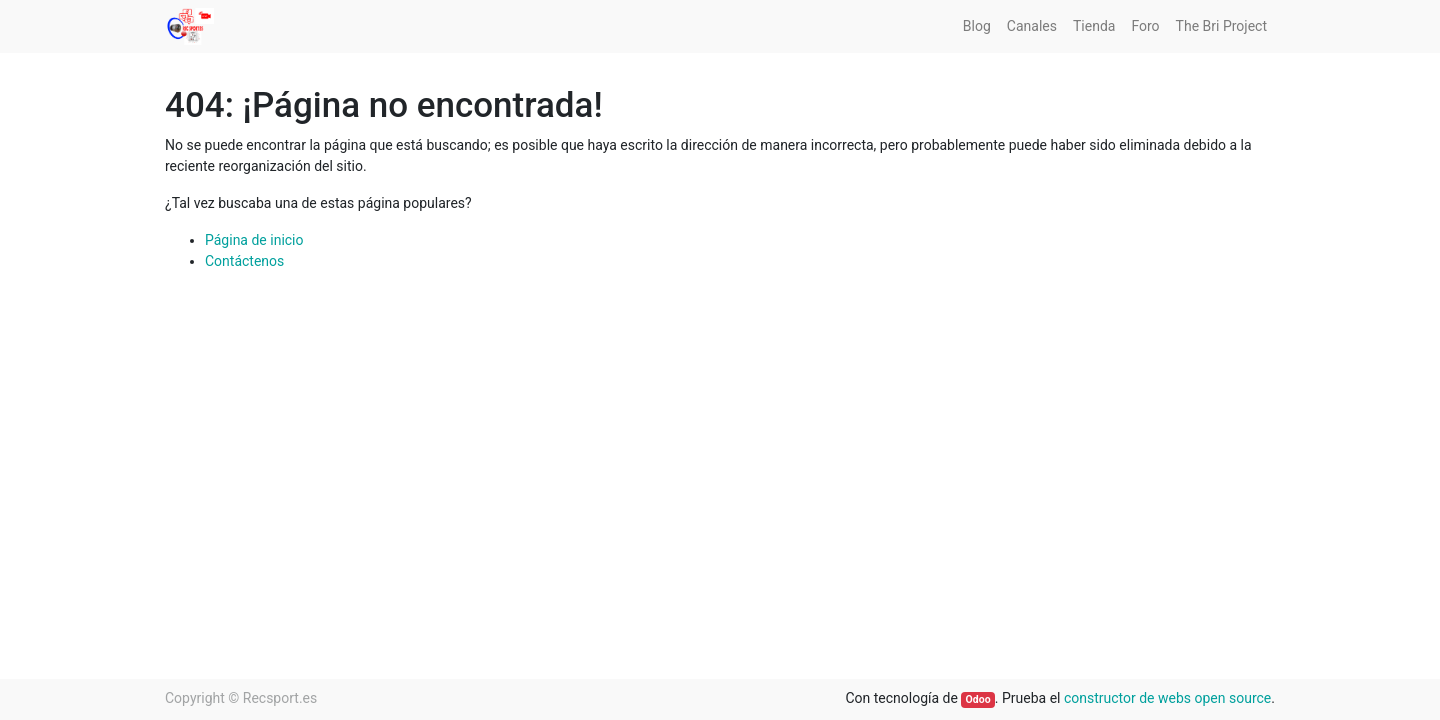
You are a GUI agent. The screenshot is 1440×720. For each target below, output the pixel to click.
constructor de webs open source (1167, 698)
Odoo (978, 699)
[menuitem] (977, 26)
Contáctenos (244, 261)
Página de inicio (254, 240)
